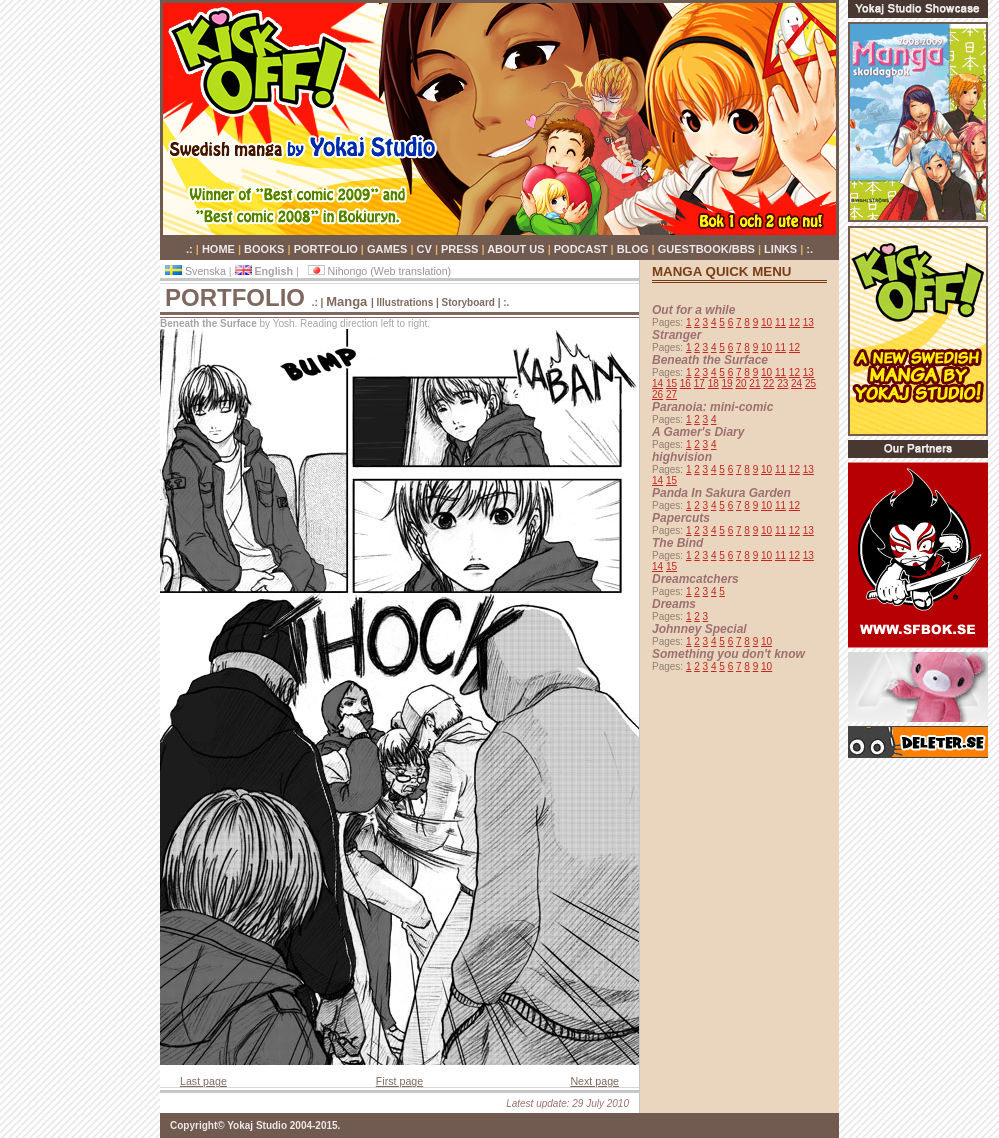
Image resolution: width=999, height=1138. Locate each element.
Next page (594, 1081)
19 (727, 383)
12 (794, 322)
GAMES (388, 249)
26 (657, 394)
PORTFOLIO (327, 249)
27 (671, 394)
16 (685, 383)
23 (782, 383)
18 (713, 383)
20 (740, 383)
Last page (203, 1081)
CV (426, 249)
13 (808, 322)
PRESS (461, 249)
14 (657, 383)
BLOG (634, 249)
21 (754, 383)
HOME (220, 249)
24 (796, 383)
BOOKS (265, 249)
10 (766, 322)
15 (671, 383)
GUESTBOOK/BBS (708, 249)
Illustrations (405, 302)
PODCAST (582, 249)
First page (399, 1081)
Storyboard (470, 302)
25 (810, 383)
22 (768, 383)
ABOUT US (517, 249)
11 (780, 322)
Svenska (197, 271)
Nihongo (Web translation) (380, 271)
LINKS (782, 249)
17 (699, 383)
